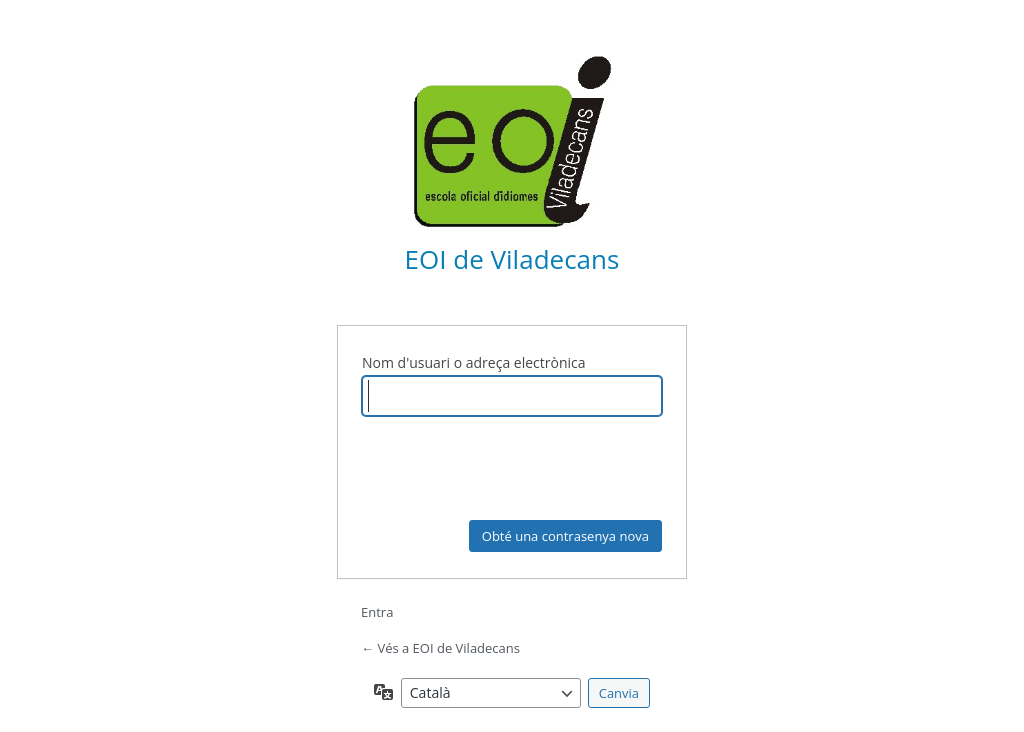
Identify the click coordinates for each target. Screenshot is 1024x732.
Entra (377, 612)
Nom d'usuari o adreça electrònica (474, 362)
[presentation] (514, 471)
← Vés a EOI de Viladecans (440, 648)
